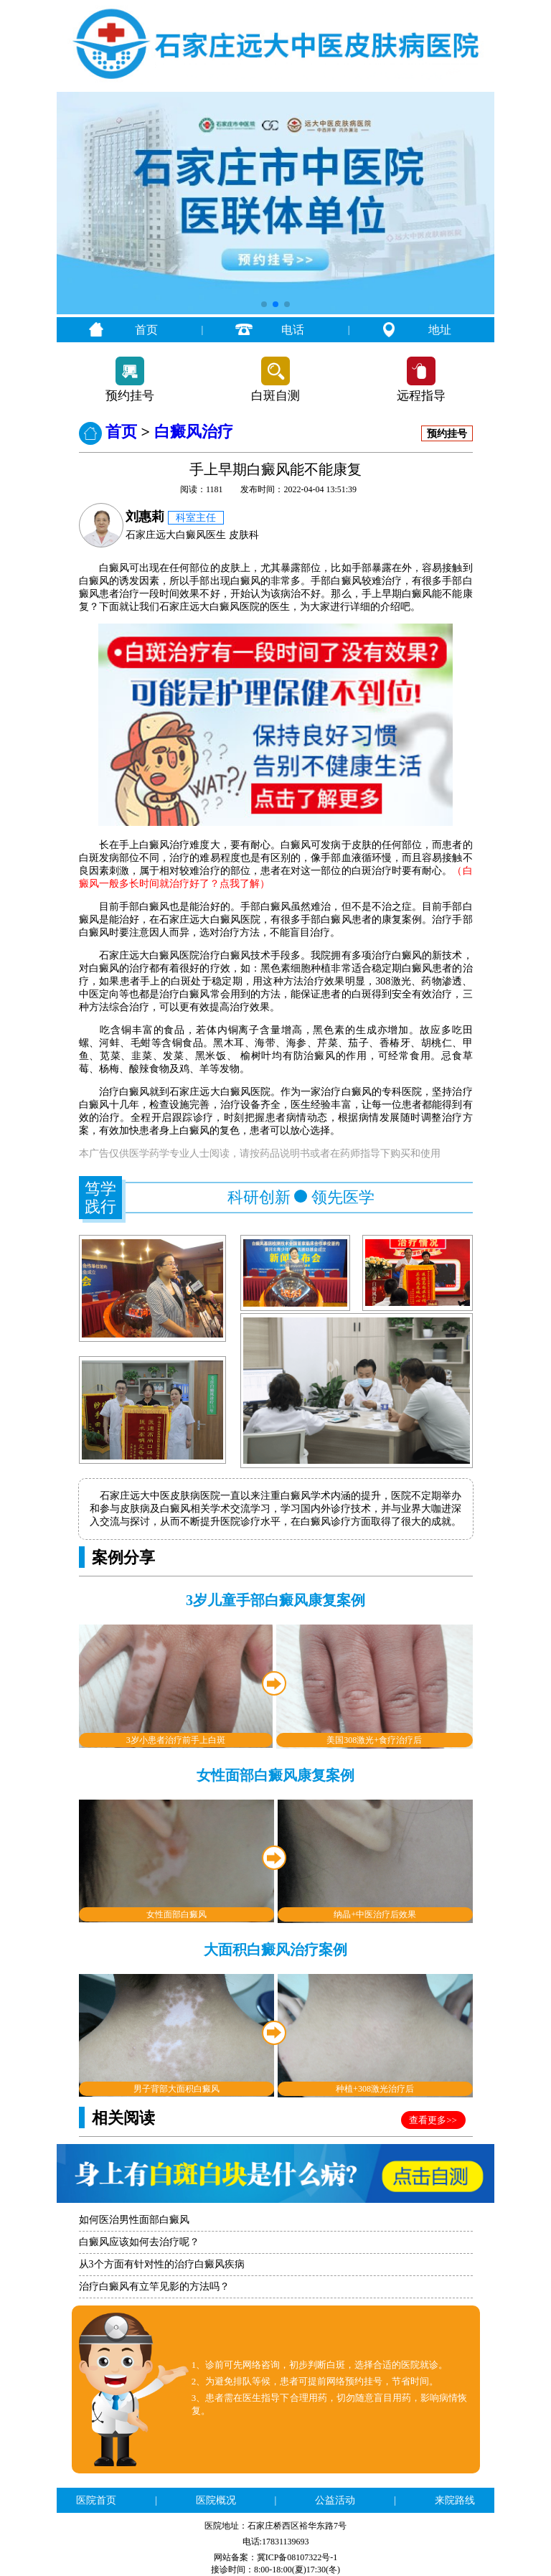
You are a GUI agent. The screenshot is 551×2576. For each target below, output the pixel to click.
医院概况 (216, 2500)
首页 (146, 330)
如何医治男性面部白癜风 (134, 2219)
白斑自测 (275, 396)
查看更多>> (433, 2120)
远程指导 (421, 396)
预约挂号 (129, 396)
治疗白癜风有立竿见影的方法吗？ (154, 2286)
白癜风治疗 (193, 432)
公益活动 (335, 2500)
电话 (292, 330)
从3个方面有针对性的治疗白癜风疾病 (162, 2264)
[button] (264, 304)
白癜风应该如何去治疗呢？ (139, 2242)
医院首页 (96, 2500)
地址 (439, 330)
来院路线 (455, 2500)
